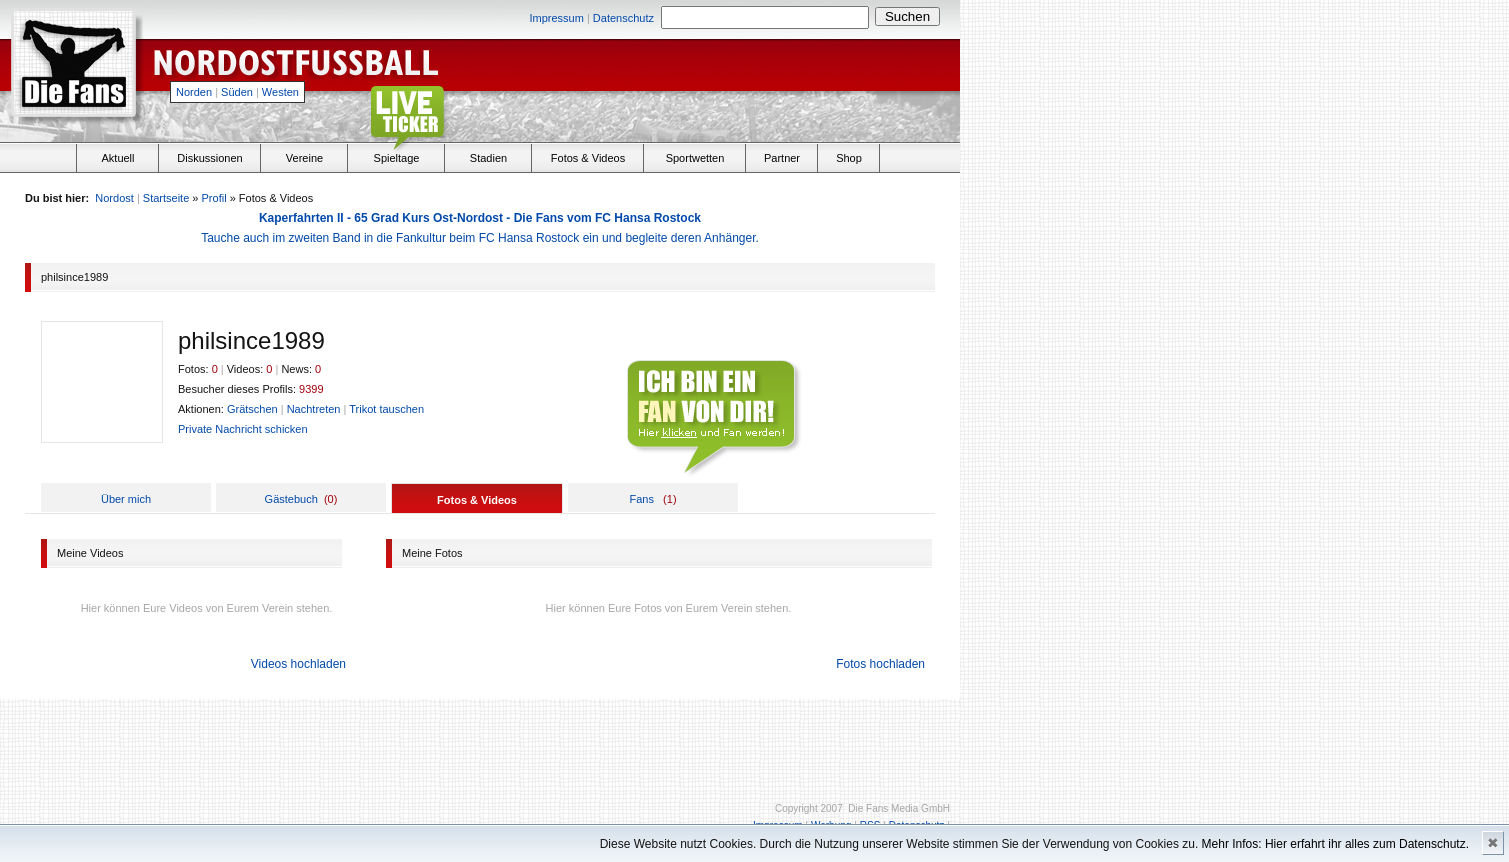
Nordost (114, 198)
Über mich (126, 499)
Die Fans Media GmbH (899, 808)
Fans (641, 499)
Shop (849, 158)
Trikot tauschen (386, 409)
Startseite (166, 198)
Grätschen (252, 409)
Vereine (304, 158)
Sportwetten (695, 158)
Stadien (488, 158)
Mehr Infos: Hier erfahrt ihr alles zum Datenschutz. (1335, 844)
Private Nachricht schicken (243, 429)
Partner (782, 158)
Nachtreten (314, 409)
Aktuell (117, 158)
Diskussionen (209, 158)
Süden (237, 92)
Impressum (556, 18)
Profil (214, 198)
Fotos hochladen (880, 664)
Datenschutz (623, 18)
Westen (280, 92)
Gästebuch (291, 499)
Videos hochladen (298, 664)
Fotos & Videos (588, 158)
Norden (194, 92)
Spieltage (397, 158)
